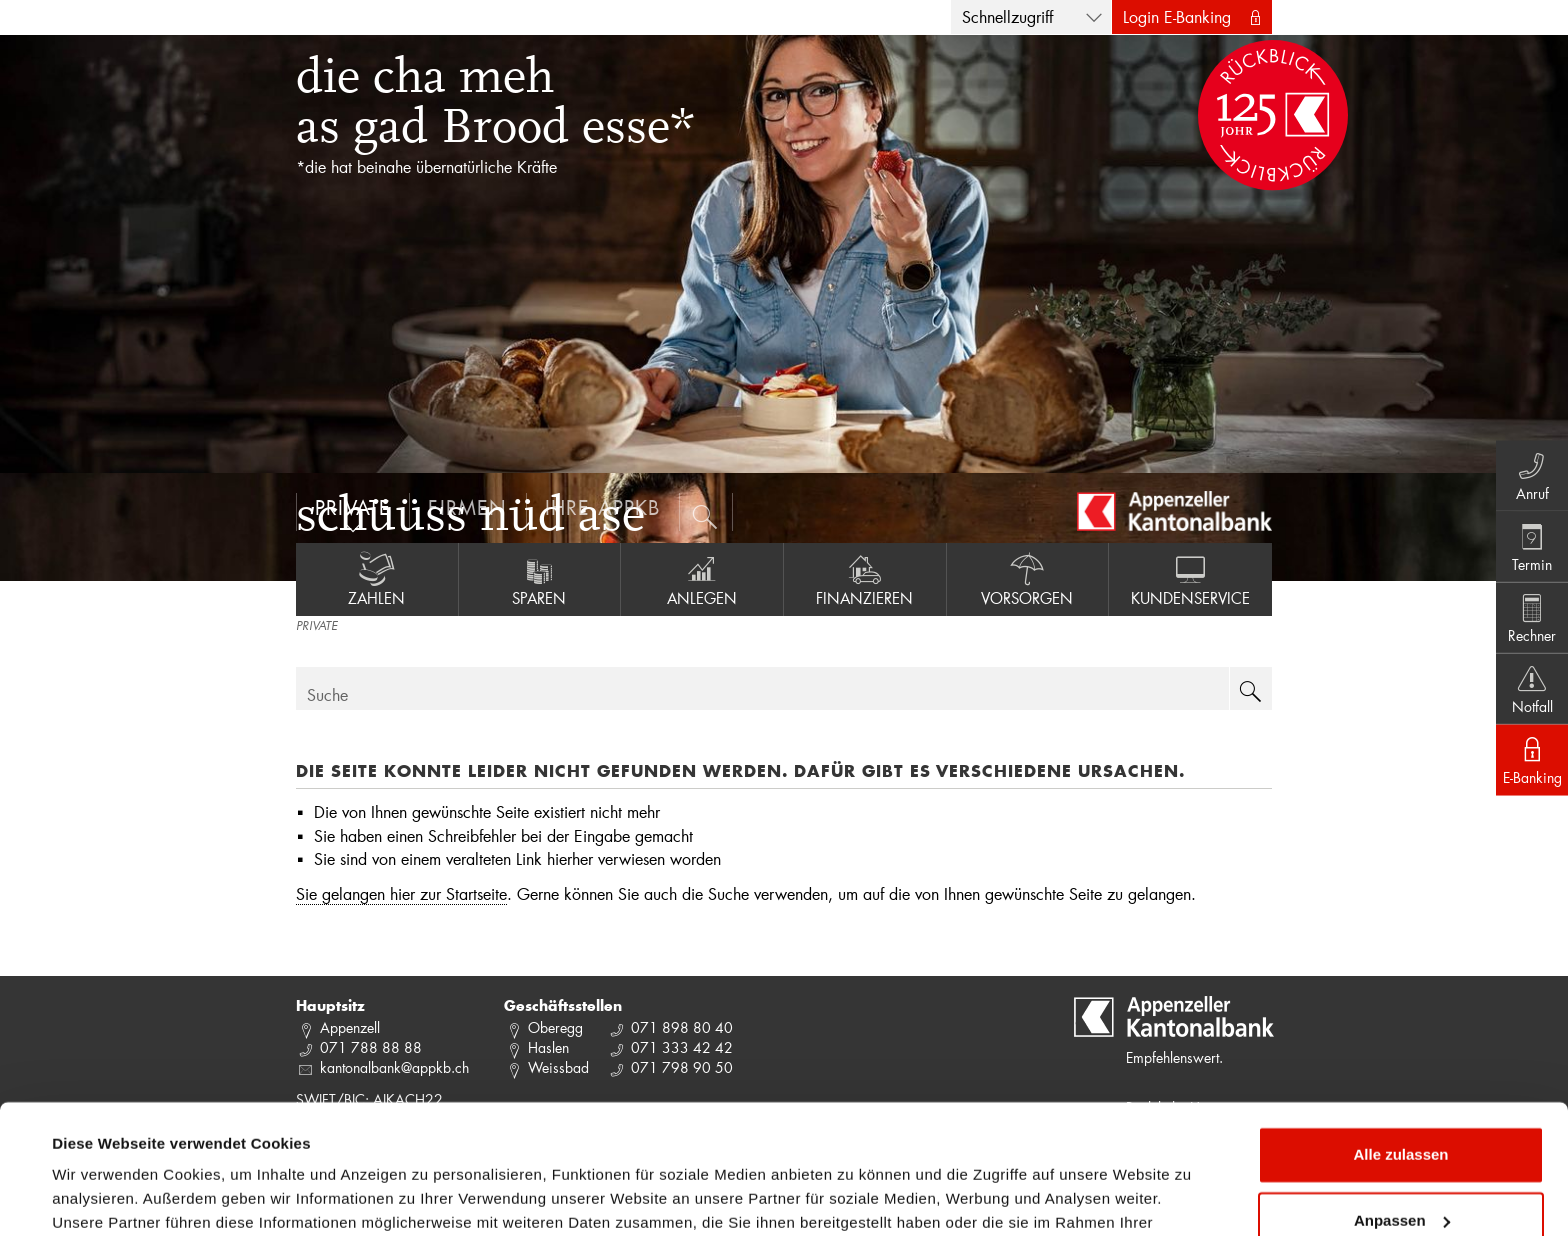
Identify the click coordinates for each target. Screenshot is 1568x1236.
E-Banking (1528, 765)
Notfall (1528, 691)
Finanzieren (865, 579)
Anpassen (1402, 1114)
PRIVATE (316, 627)
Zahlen (377, 579)
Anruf (1528, 469)
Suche (327, 694)
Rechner (1528, 617)
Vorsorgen (1028, 579)
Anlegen (702, 579)
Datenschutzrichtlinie (420, 1141)
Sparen (540, 579)
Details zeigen (102, 1196)
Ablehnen (1401, 1180)
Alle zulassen (1400, 1049)
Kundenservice (1190, 579)
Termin (1528, 543)
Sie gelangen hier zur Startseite (401, 893)
